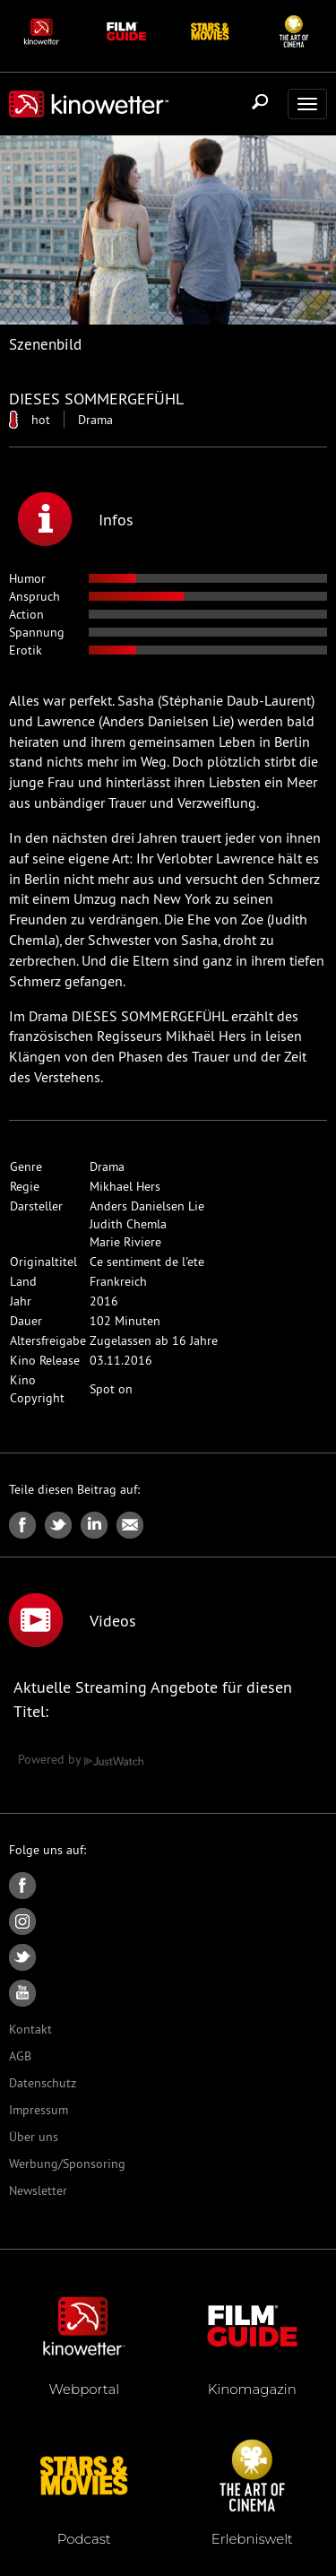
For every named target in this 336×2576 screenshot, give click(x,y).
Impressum (38, 2110)
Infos (76, 519)
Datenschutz (42, 2083)
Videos (72, 1620)
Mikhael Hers (125, 1186)
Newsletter (38, 2190)
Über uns (33, 2137)
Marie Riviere (125, 1242)
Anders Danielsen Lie (147, 1206)
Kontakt (30, 2029)
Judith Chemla (128, 1224)
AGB (20, 2056)
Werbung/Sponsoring (67, 2163)
